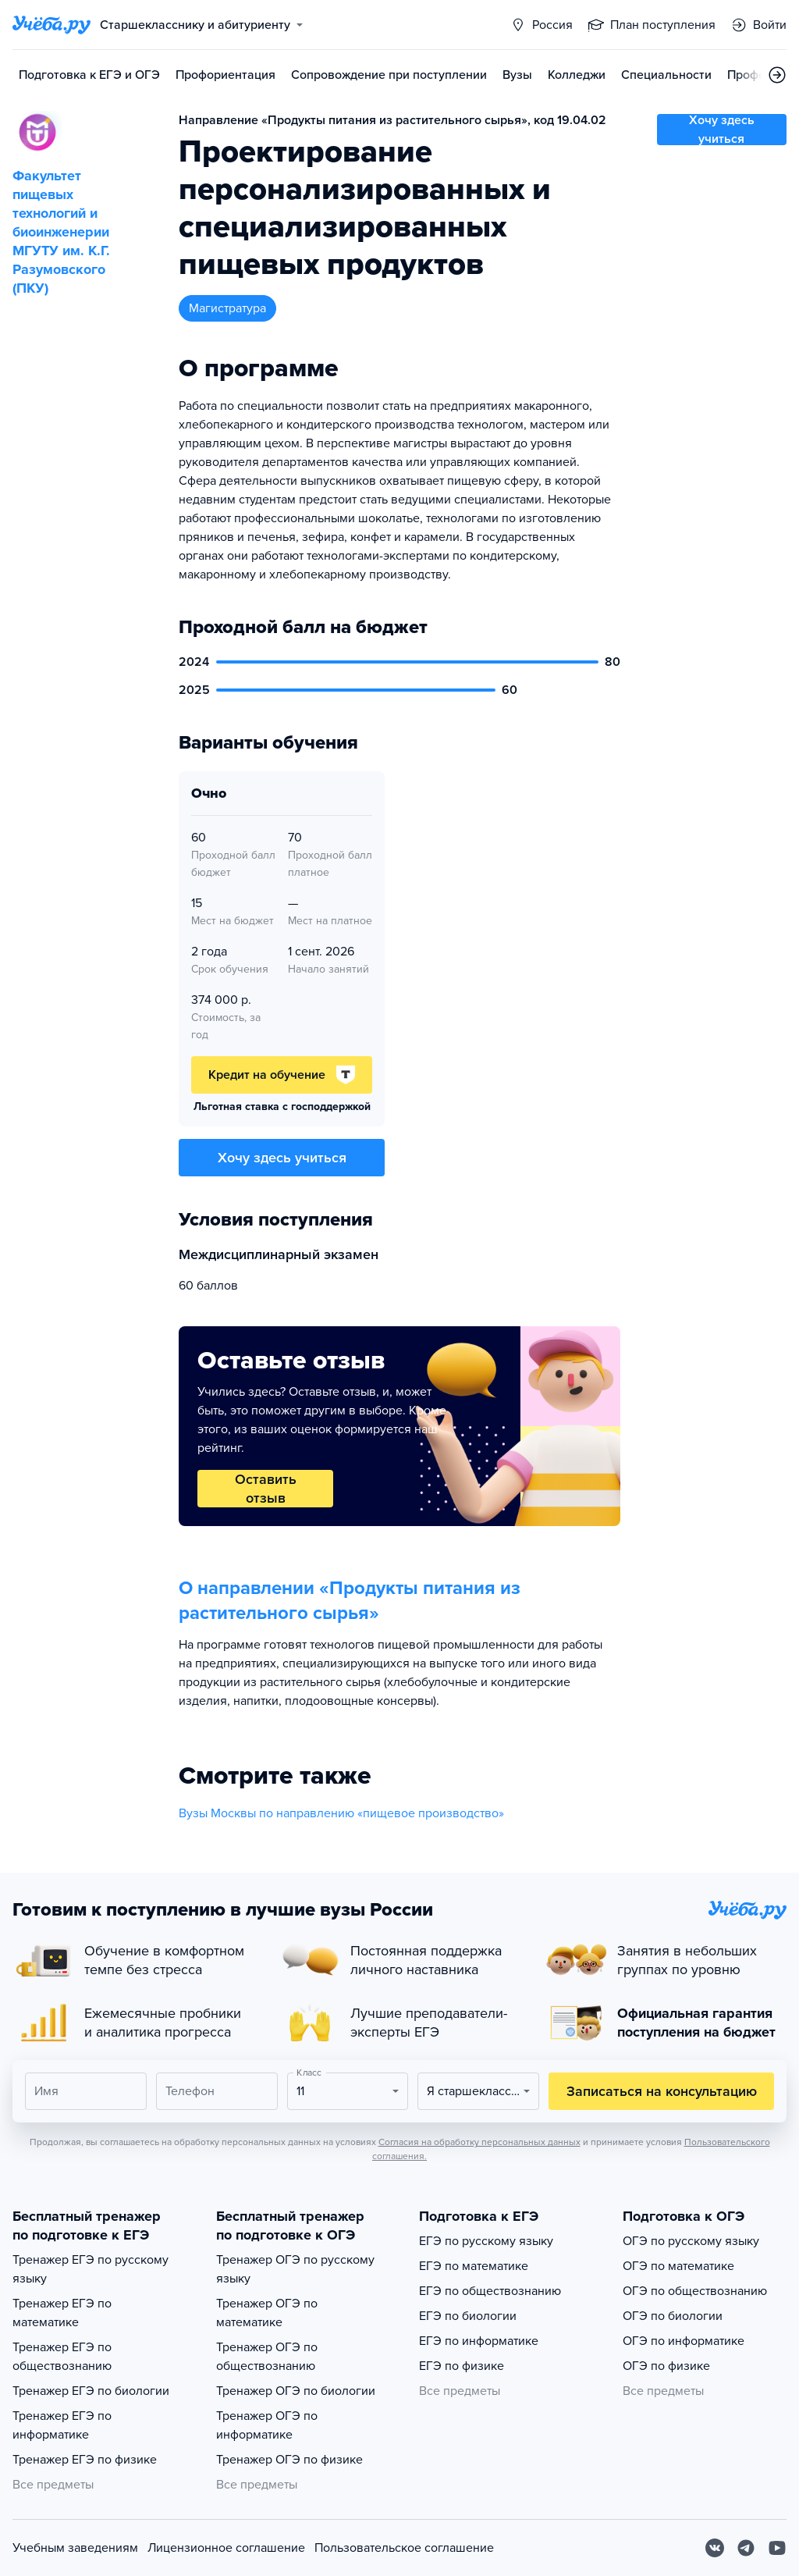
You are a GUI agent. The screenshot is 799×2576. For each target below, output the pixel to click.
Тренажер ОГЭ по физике (289, 2459)
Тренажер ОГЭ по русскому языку (295, 2269)
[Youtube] (777, 2548)
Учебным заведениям (75, 2548)
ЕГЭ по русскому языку (486, 2241)
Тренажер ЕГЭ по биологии (90, 2391)
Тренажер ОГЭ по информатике (267, 2425)
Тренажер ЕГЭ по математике (62, 2313)
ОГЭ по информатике (683, 2341)
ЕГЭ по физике (461, 2366)
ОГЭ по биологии (673, 2316)
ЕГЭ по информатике (478, 2341)
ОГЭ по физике (666, 2366)
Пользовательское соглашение (404, 2548)
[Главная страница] (51, 25)
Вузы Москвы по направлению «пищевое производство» (341, 1813)
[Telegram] (746, 2548)
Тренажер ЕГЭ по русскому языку (90, 2269)
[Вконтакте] (714, 2548)
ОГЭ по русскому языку (691, 2241)
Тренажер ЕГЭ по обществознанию (62, 2356)
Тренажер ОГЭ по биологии (295, 2391)
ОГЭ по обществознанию (695, 2291)
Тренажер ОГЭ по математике (267, 2313)
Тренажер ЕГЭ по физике (84, 2459)
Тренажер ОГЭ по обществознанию (267, 2356)
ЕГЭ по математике (473, 2266)
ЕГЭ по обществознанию (490, 2291)
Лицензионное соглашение (226, 2548)
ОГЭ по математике (678, 2266)
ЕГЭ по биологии (468, 2316)
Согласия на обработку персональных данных (479, 2142)
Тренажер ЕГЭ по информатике (62, 2425)
